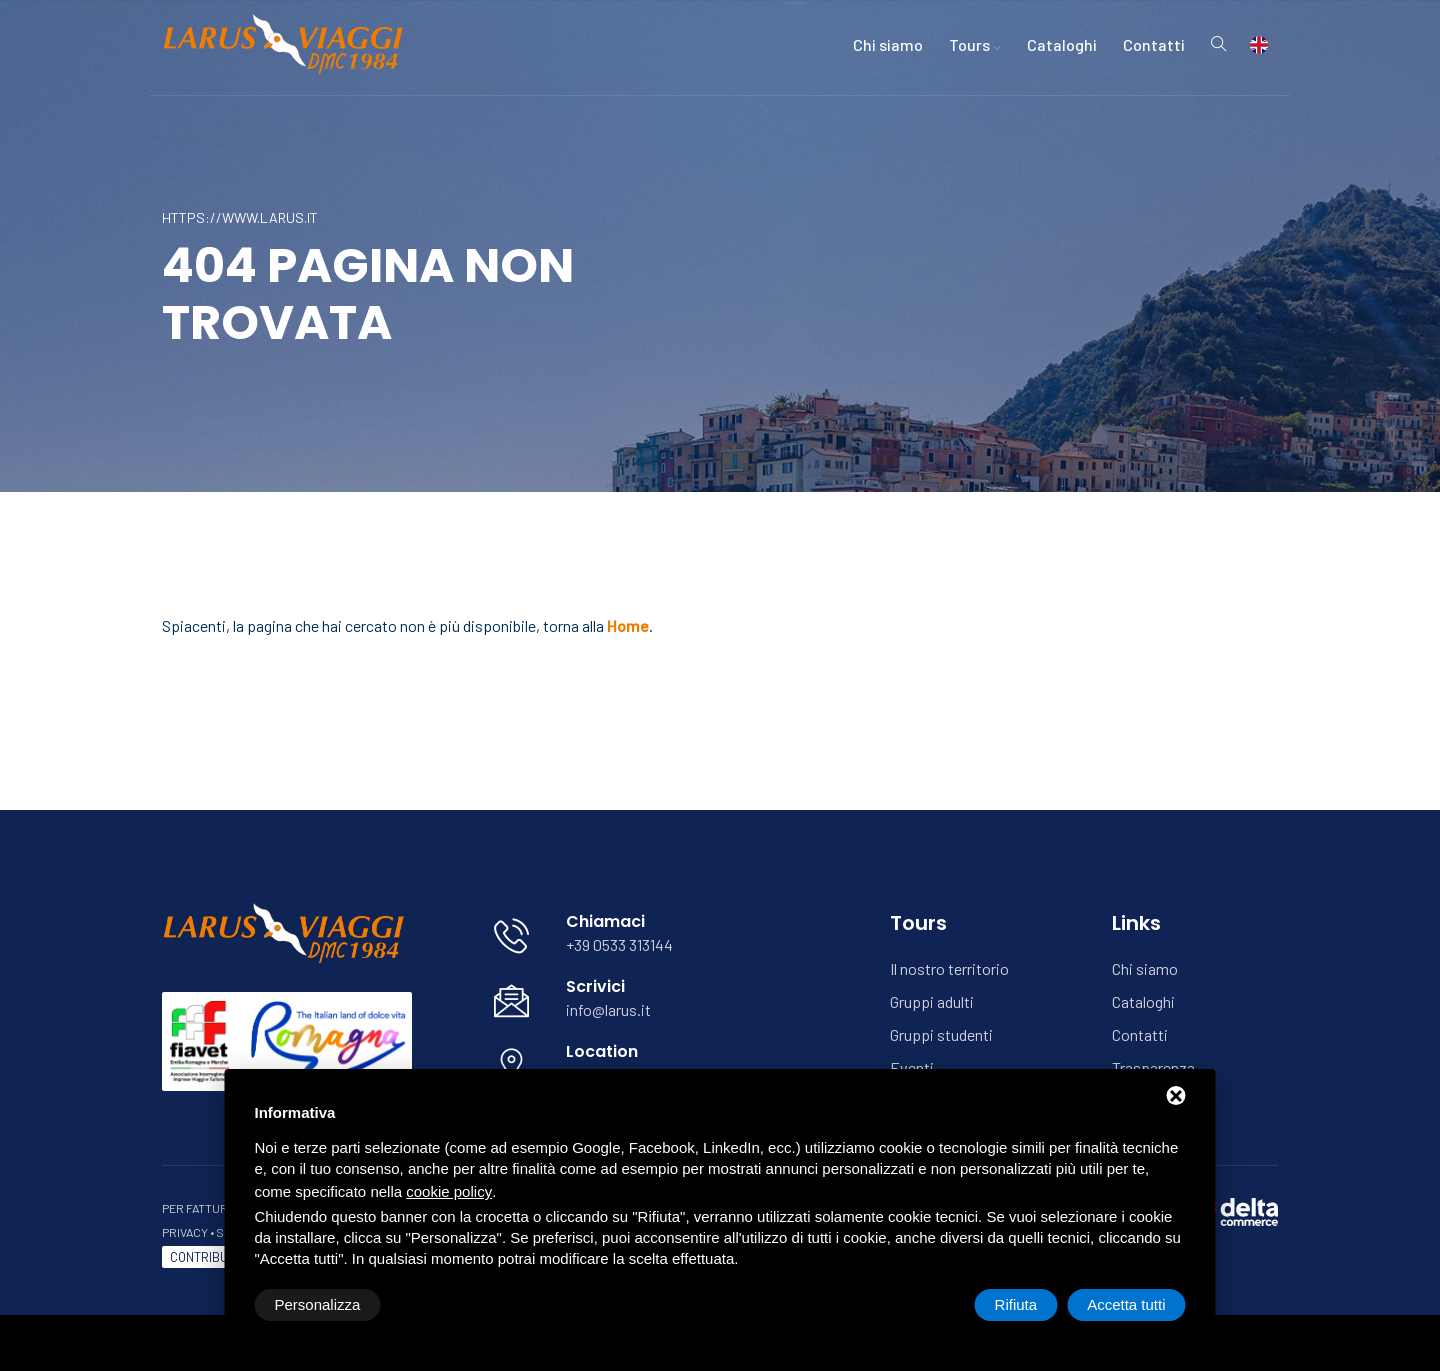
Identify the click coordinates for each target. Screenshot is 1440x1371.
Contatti (1154, 44)
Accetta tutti (1126, 1304)
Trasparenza (1153, 1067)
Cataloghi (1062, 44)
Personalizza (318, 1304)
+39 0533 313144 (619, 944)
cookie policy (449, 1191)
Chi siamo (888, 44)
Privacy (185, 1232)
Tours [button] (975, 44)
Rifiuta (1016, 1304)
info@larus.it (608, 1009)
